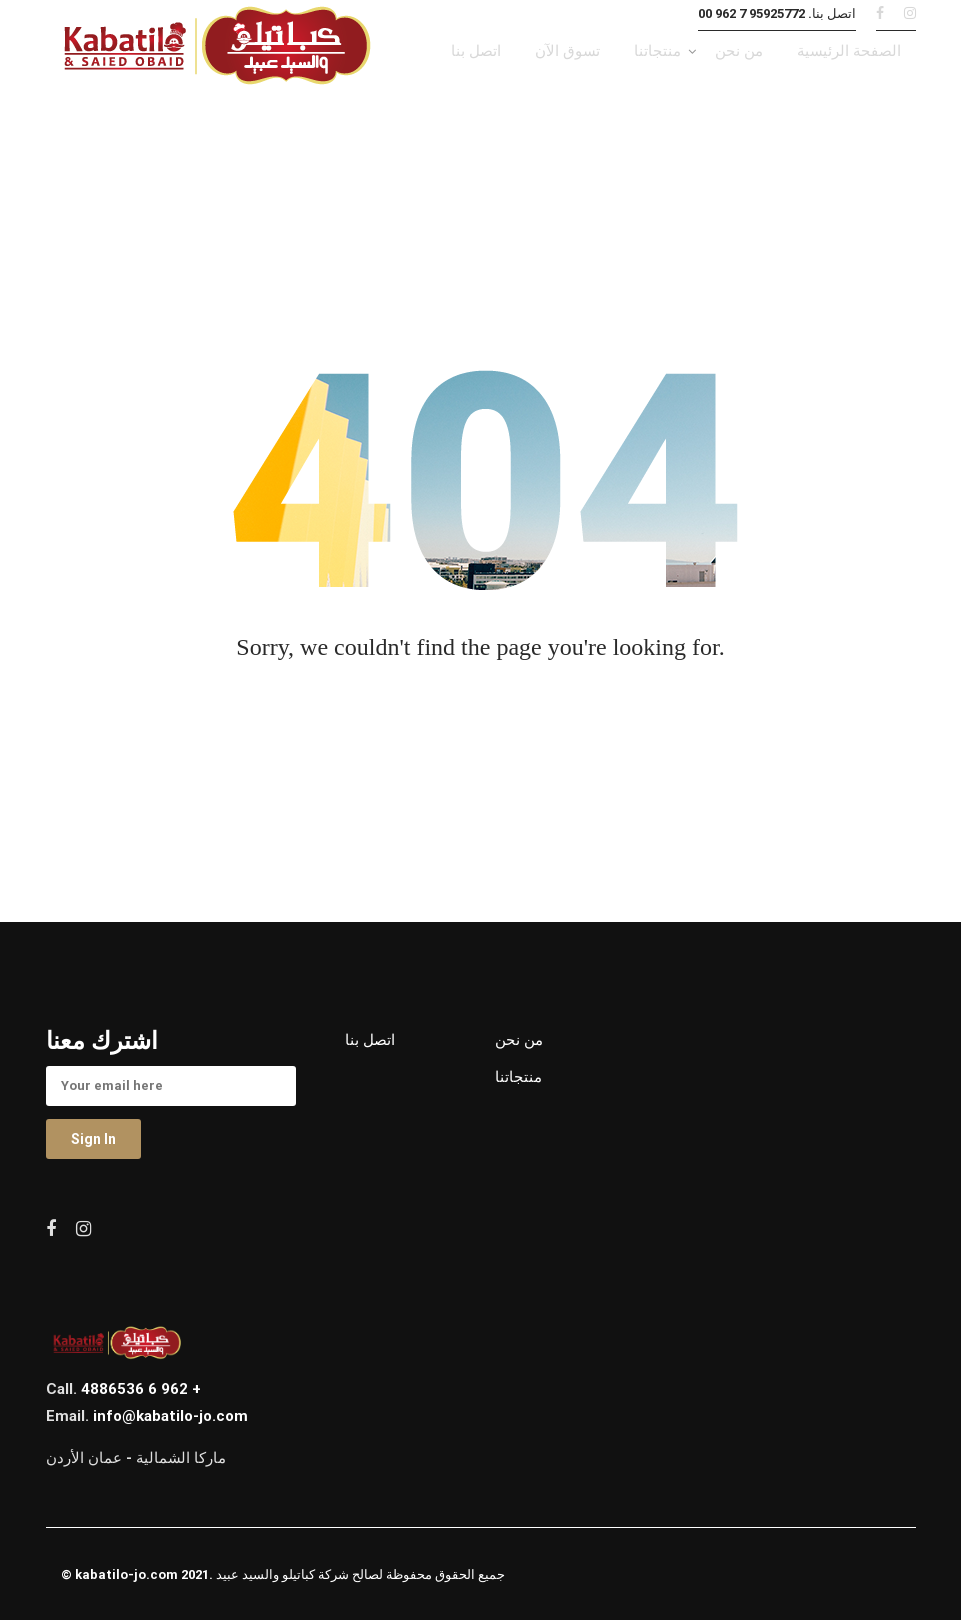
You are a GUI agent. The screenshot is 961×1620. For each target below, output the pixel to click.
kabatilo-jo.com (126, 1574)
